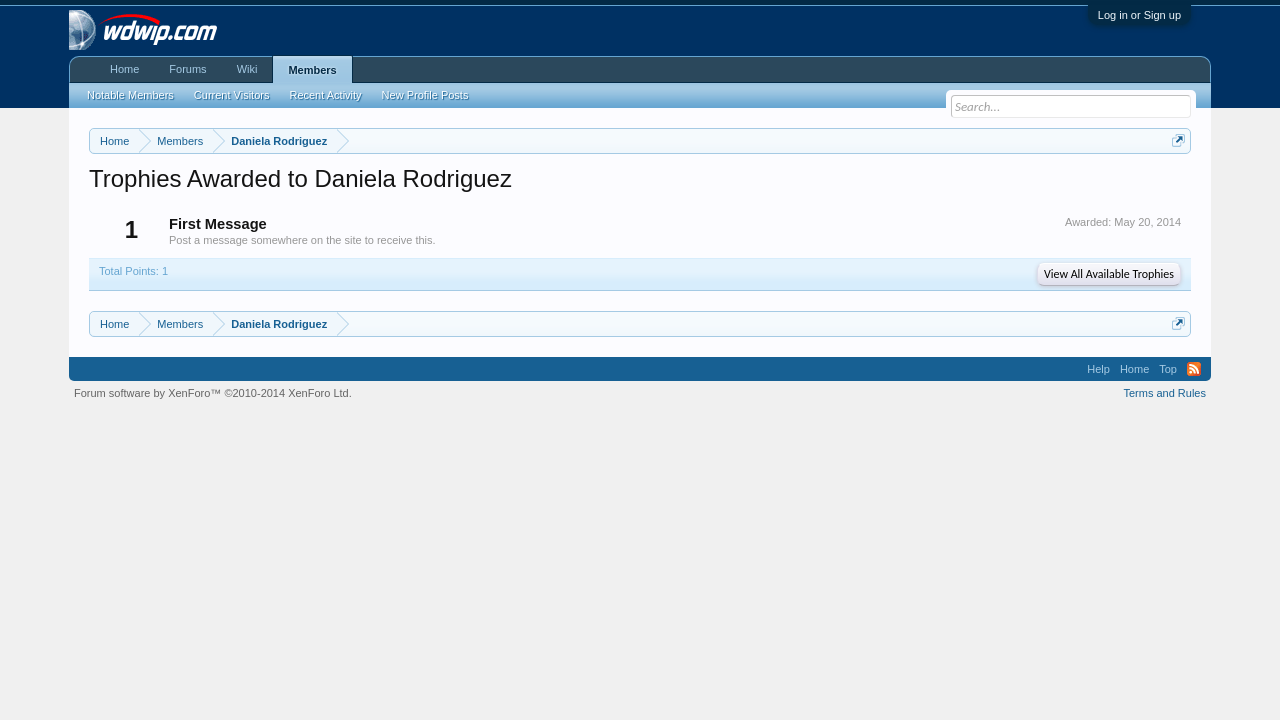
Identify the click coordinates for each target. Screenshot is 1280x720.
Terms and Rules (1164, 393)
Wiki (247, 69)
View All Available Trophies (1109, 274)
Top (1168, 369)
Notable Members (130, 95)
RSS (1194, 369)
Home (124, 69)
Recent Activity (325, 95)
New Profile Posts (425, 95)
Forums (187, 69)
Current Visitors (232, 95)
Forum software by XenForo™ (213, 393)
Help (1098, 369)
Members (312, 70)
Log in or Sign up (1139, 15)
